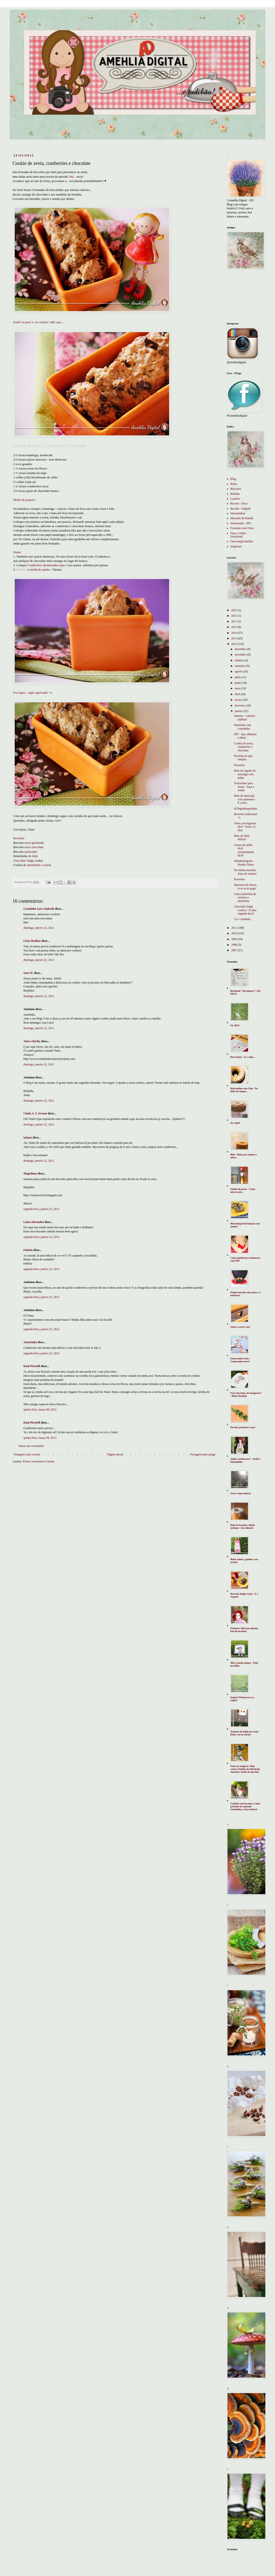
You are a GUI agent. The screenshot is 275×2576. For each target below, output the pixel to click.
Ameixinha (30, 1342)
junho (238, 682)
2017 (234, 621)
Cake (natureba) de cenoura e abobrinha (245, 897)
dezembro (241, 649)
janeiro (239, 711)
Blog (233, 479)
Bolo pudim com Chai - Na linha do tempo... (244, 1090)
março (239, 699)
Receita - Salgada (240, 508)
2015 (234, 627)
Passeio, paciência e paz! (242, 1427)
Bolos (233, 484)
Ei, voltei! (235, 1123)
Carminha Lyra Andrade (38, 908)
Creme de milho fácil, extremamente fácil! (244, 850)
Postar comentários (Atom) (38, 1461)
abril (238, 694)
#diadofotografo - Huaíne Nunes (244, 862)
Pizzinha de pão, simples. (243, 757)
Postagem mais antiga (202, 1454)
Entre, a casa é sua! (240, 1327)
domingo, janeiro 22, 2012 (38, 927)
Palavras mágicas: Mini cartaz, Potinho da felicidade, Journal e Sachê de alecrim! (245, 1769)
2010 (234, 933)
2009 (234, 939)
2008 (234, 944)
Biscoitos (235, 488)
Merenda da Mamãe (242, 518)
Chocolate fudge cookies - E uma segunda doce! (245, 910)
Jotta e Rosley (32, 1041)
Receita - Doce (239, 503)
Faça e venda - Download (238, 534)
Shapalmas (30, 1173)
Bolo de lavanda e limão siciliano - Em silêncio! (242, 1526)
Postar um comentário (31, 1446)
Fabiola (28, 1250)
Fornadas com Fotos (242, 528)
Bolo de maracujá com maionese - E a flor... (245, 799)
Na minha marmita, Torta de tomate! (245, 871)
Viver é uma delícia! (240, 1493)
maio (238, 688)
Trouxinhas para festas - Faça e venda (244, 787)
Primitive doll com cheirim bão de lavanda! (244, 1630)
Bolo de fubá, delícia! (242, 837)
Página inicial (115, 1454)
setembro (240, 666)
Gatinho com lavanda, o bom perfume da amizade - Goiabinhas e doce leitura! (245, 1806)
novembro (241, 654)
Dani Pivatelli (31, 1366)
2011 (234, 927)
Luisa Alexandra (33, 1222)
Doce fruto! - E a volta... (242, 1057)
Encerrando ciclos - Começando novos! (240, 1360)
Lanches (235, 498)
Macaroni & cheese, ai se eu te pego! (245, 886)
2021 (234, 615)
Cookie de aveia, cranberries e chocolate (243, 747)
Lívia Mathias (32, 940)
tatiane (27, 1137)
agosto (239, 671)
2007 (234, 950)
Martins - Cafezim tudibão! (244, 717)
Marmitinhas (237, 513)
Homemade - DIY (240, 523)
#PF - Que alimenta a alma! (245, 736)
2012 (234, 644)
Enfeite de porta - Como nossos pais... (242, 1190)
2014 (234, 633)
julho (238, 677)
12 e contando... (243, 919)
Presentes (239, 765)
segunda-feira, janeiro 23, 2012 (41, 1209)
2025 (234, 610)
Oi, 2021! (235, 1025)
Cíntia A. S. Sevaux (35, 1113)
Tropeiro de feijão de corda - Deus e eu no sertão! (245, 1733)
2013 (234, 638)
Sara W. (28, 973)
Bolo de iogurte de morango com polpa (244, 774)
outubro (239, 660)
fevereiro (240, 705)
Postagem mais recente (27, 1454)
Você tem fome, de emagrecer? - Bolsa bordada (246, 1394)
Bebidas (235, 494)
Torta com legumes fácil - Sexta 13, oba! (245, 827)
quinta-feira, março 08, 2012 (39, 1409)
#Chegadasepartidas (245, 808)
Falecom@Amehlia (241, 541)
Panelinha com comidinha (242, 726)
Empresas (236, 546)
